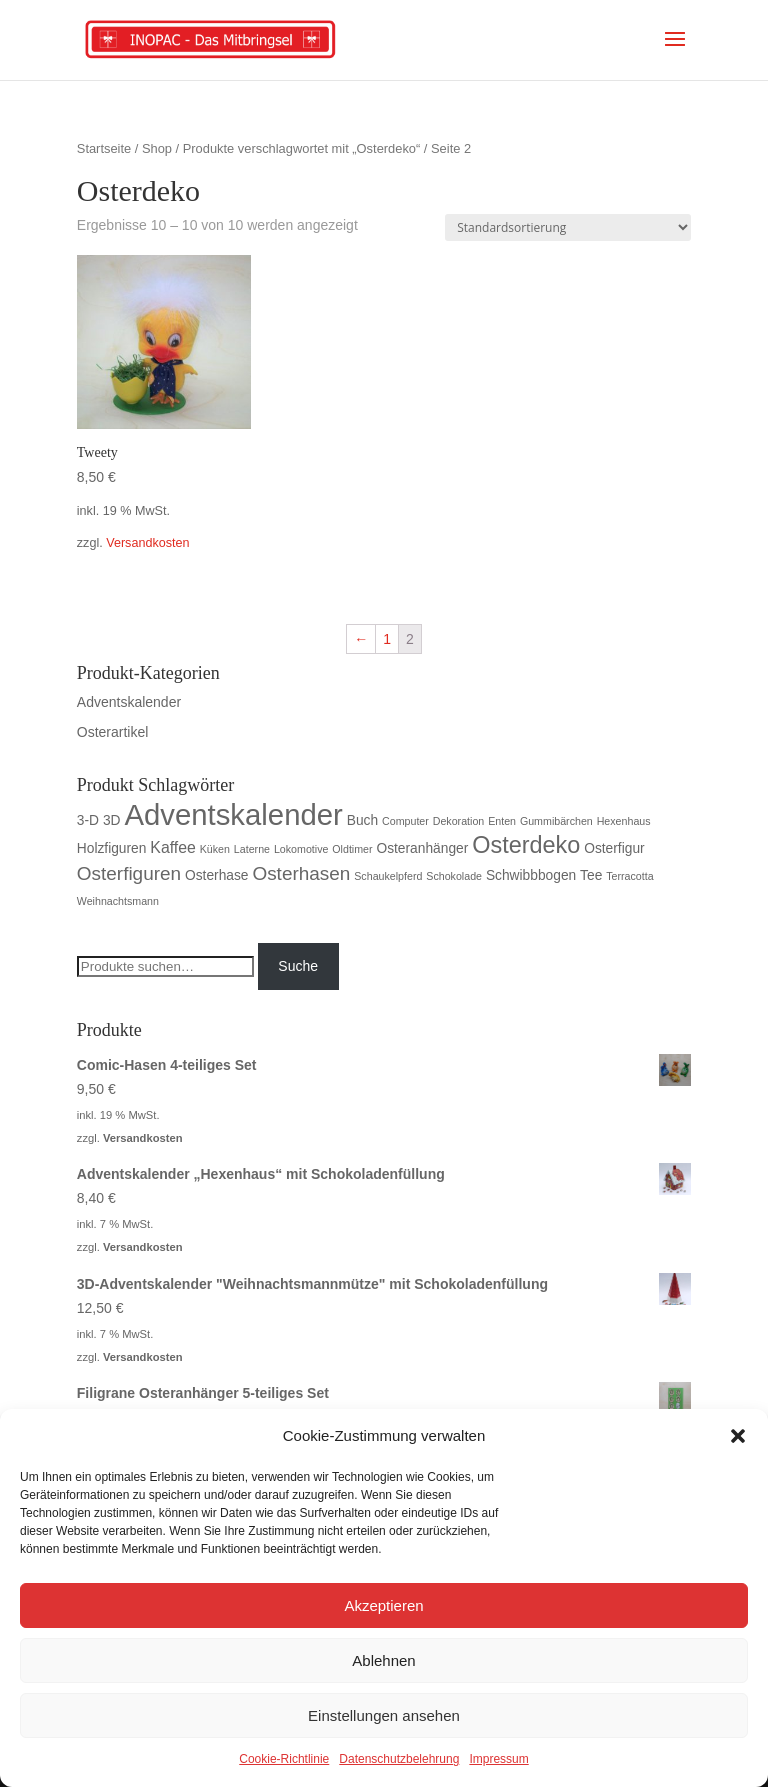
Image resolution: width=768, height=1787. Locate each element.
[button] (738, 1436)
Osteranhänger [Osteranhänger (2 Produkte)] (422, 848)
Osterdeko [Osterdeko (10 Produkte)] (526, 845)
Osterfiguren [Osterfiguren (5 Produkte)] (129, 873)
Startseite (104, 148)
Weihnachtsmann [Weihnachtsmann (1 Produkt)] (118, 901)
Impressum (498, 1759)
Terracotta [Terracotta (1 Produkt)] (629, 876)
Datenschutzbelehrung (399, 1759)
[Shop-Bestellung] (568, 227)
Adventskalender (129, 702)
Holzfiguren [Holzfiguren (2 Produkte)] (112, 848)
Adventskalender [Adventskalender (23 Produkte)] (233, 814)
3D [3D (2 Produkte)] (112, 820)
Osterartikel (113, 732)
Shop (157, 148)
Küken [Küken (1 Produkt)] (215, 849)
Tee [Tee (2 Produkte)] (591, 875)
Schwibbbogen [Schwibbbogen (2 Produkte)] (531, 875)
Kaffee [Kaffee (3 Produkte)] (173, 847)
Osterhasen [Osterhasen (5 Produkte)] (301, 873)
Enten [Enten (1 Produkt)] (502, 821)
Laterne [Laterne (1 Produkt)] (252, 849)
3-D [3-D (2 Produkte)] (88, 820)
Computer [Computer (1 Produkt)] (405, 821)
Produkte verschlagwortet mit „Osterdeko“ (302, 148)
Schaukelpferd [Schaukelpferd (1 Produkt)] (388, 876)
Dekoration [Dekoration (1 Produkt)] (459, 821)
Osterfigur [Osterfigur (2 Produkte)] (614, 848)
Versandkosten (147, 543)
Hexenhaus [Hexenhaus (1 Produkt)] (624, 821)
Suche (298, 966)
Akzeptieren (383, 1605)
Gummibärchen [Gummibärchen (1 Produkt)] (556, 821)
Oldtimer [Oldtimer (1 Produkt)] (352, 849)
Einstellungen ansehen (384, 1715)
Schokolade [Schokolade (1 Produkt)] (454, 876)
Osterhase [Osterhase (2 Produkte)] (217, 875)
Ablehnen (383, 1660)
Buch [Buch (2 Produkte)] (362, 820)
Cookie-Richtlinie (284, 1759)
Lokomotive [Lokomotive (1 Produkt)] (301, 849)
